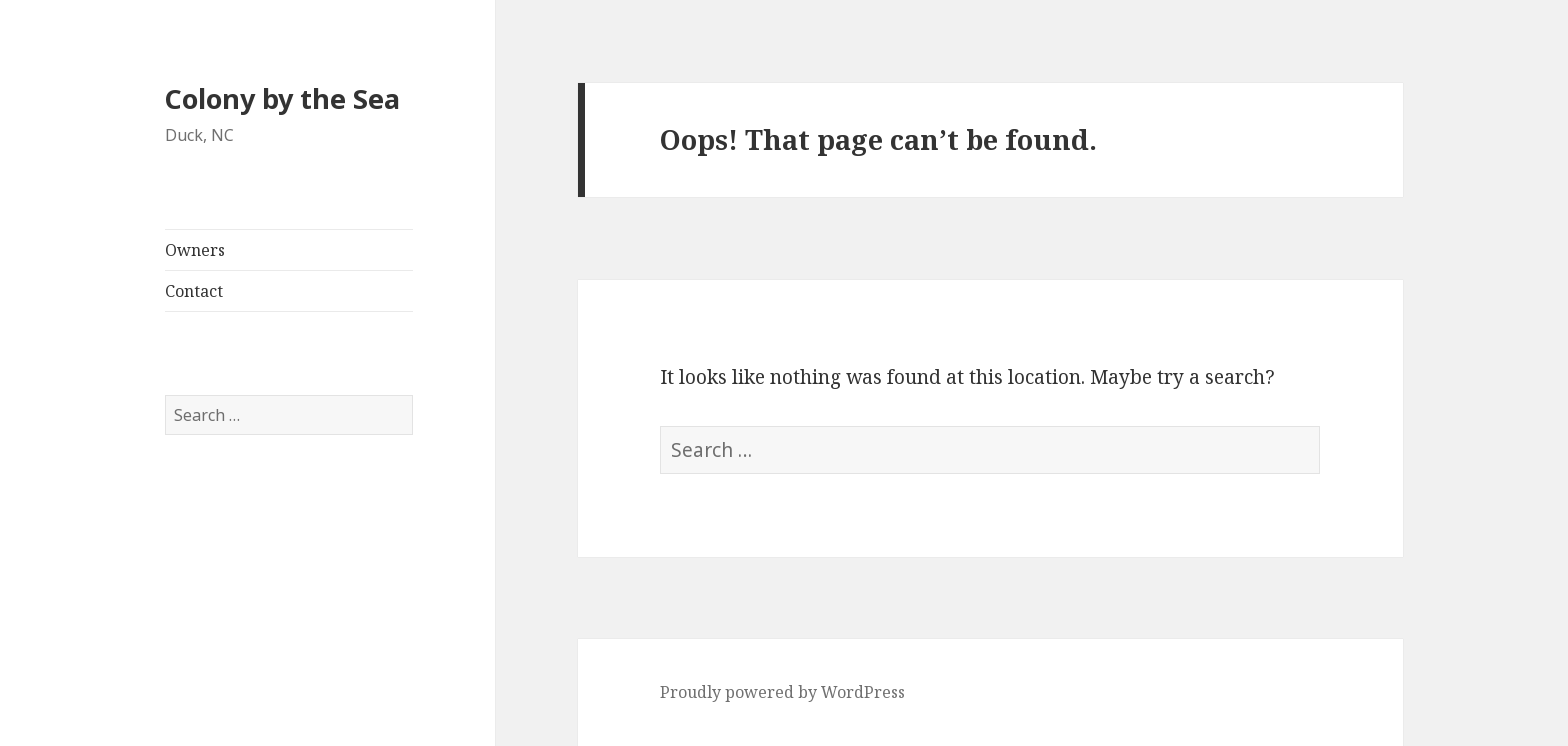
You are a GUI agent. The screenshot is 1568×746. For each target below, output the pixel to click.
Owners (195, 250)
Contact (194, 291)
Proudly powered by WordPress (782, 692)
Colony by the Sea (282, 98)
